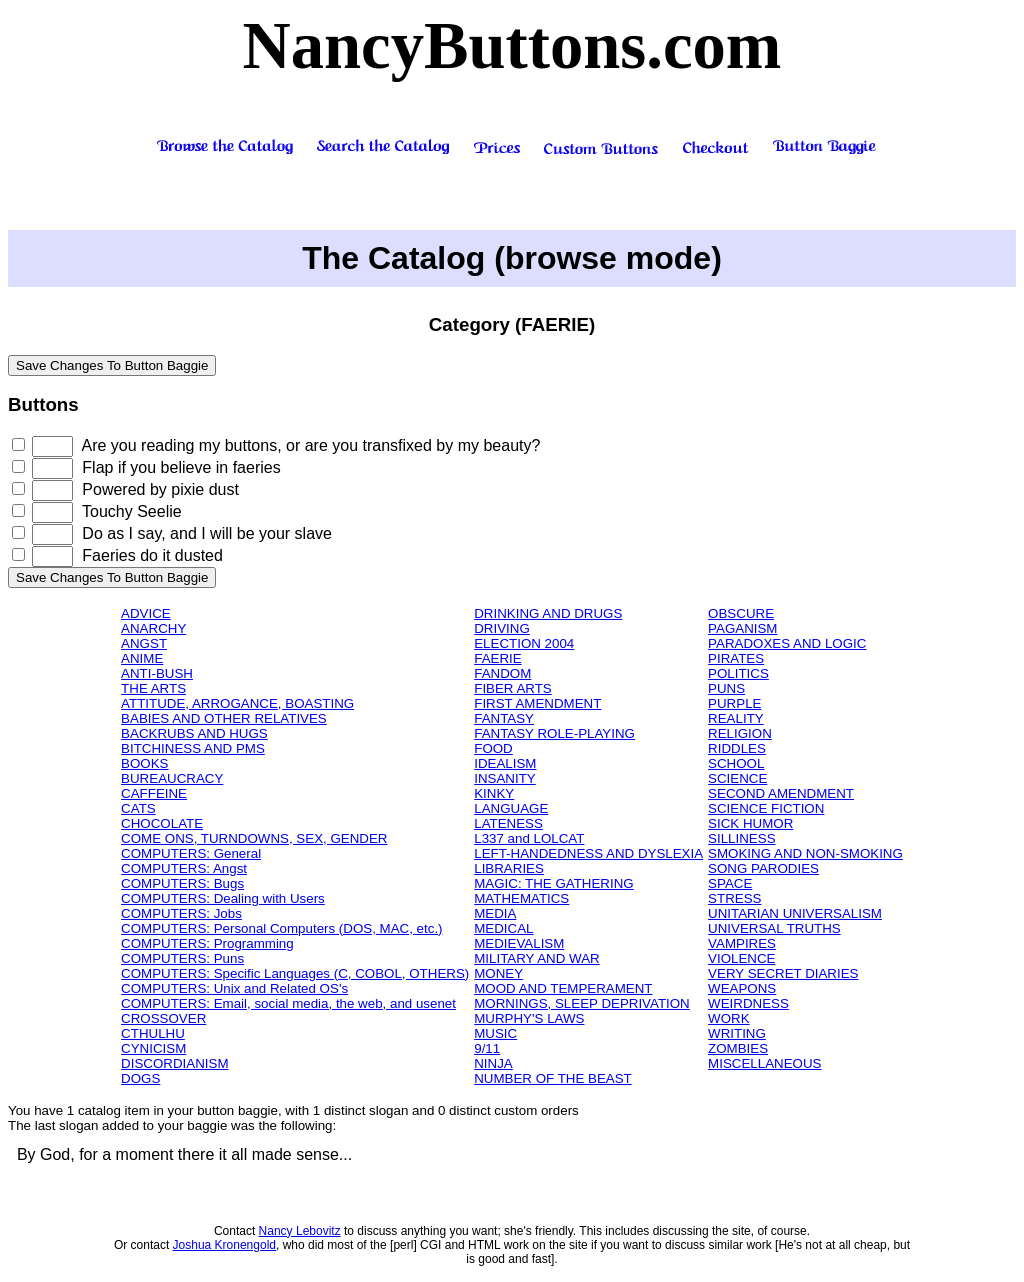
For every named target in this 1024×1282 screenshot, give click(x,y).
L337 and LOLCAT (529, 838)
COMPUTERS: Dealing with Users (223, 898)
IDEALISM (505, 763)
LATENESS (508, 823)
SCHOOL (736, 763)
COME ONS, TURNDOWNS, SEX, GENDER (254, 838)
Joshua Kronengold (224, 1245)
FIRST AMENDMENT (537, 703)
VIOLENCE (741, 958)
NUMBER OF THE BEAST (553, 1078)
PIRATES (736, 658)
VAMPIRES (742, 943)
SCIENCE (737, 778)
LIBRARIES (509, 868)
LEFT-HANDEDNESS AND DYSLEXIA (588, 853)
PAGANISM (742, 628)
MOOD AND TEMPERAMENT (563, 988)
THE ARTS (153, 688)
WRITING (737, 1033)
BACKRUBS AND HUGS (194, 733)
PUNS (726, 688)
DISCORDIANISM (174, 1063)
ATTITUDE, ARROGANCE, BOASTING (237, 703)
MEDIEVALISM (519, 943)
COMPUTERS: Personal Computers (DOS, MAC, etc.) (281, 928)
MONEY (498, 973)
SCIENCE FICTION (766, 808)
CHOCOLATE (162, 823)
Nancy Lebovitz (300, 1231)
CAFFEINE (154, 793)
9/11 (487, 1048)
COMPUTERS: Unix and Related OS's (234, 988)
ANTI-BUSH (157, 673)
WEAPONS (742, 988)
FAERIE (497, 658)
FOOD (493, 748)
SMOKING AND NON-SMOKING (805, 853)
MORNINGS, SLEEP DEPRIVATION (582, 1003)
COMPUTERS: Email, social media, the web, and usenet (288, 1003)
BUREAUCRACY (172, 778)
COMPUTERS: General (191, 853)
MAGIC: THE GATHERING (553, 883)
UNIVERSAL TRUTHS (774, 928)
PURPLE (734, 703)
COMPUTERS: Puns (182, 958)
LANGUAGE (511, 808)
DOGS (140, 1078)
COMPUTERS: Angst (184, 868)
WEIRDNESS (748, 1003)
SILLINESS (741, 838)
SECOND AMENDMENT (781, 793)
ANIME (142, 658)
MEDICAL (503, 928)
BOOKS (144, 763)
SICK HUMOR (750, 823)
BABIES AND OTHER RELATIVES (224, 718)
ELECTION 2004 (524, 643)
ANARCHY (153, 628)
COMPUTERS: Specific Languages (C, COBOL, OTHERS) (295, 973)
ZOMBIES (738, 1048)
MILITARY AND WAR (536, 958)
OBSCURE (741, 613)
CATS (138, 808)
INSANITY (504, 778)
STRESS (734, 898)
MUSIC (495, 1033)
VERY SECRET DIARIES (783, 973)
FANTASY (504, 718)
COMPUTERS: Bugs (182, 883)
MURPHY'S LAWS (529, 1018)
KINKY (494, 793)
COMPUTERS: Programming (207, 943)
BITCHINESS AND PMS (193, 748)
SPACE (730, 883)
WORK (728, 1018)
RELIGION (740, 733)
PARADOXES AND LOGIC (787, 643)
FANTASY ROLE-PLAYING (554, 733)
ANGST (144, 643)
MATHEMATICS (521, 898)
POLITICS (738, 673)
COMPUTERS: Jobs (181, 913)
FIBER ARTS (513, 688)
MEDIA (495, 913)
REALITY (736, 718)
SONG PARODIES (763, 868)
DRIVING (502, 628)
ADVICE (146, 613)
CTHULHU (153, 1033)
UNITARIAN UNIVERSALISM (795, 913)
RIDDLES (737, 748)
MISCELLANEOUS (764, 1063)
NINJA (493, 1063)
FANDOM (502, 673)
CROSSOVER (163, 1018)
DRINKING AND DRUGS (548, 613)
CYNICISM (153, 1048)
